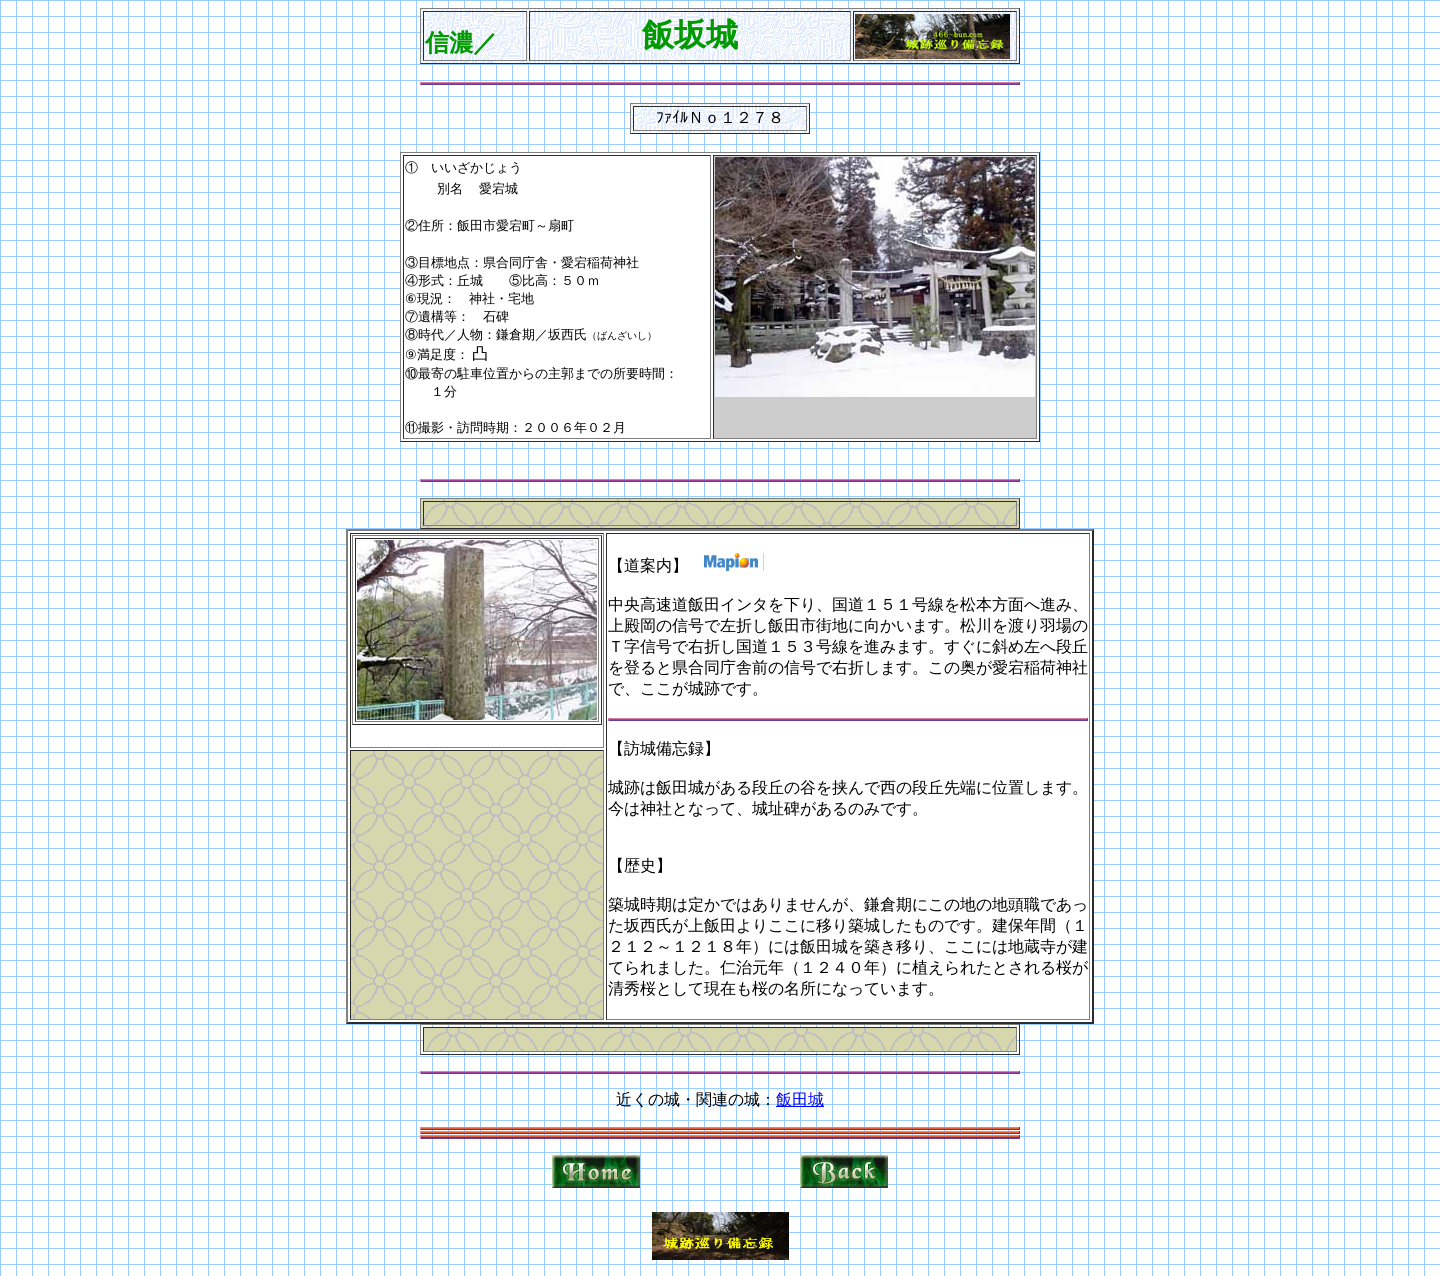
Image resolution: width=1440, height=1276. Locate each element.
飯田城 (800, 1099)
